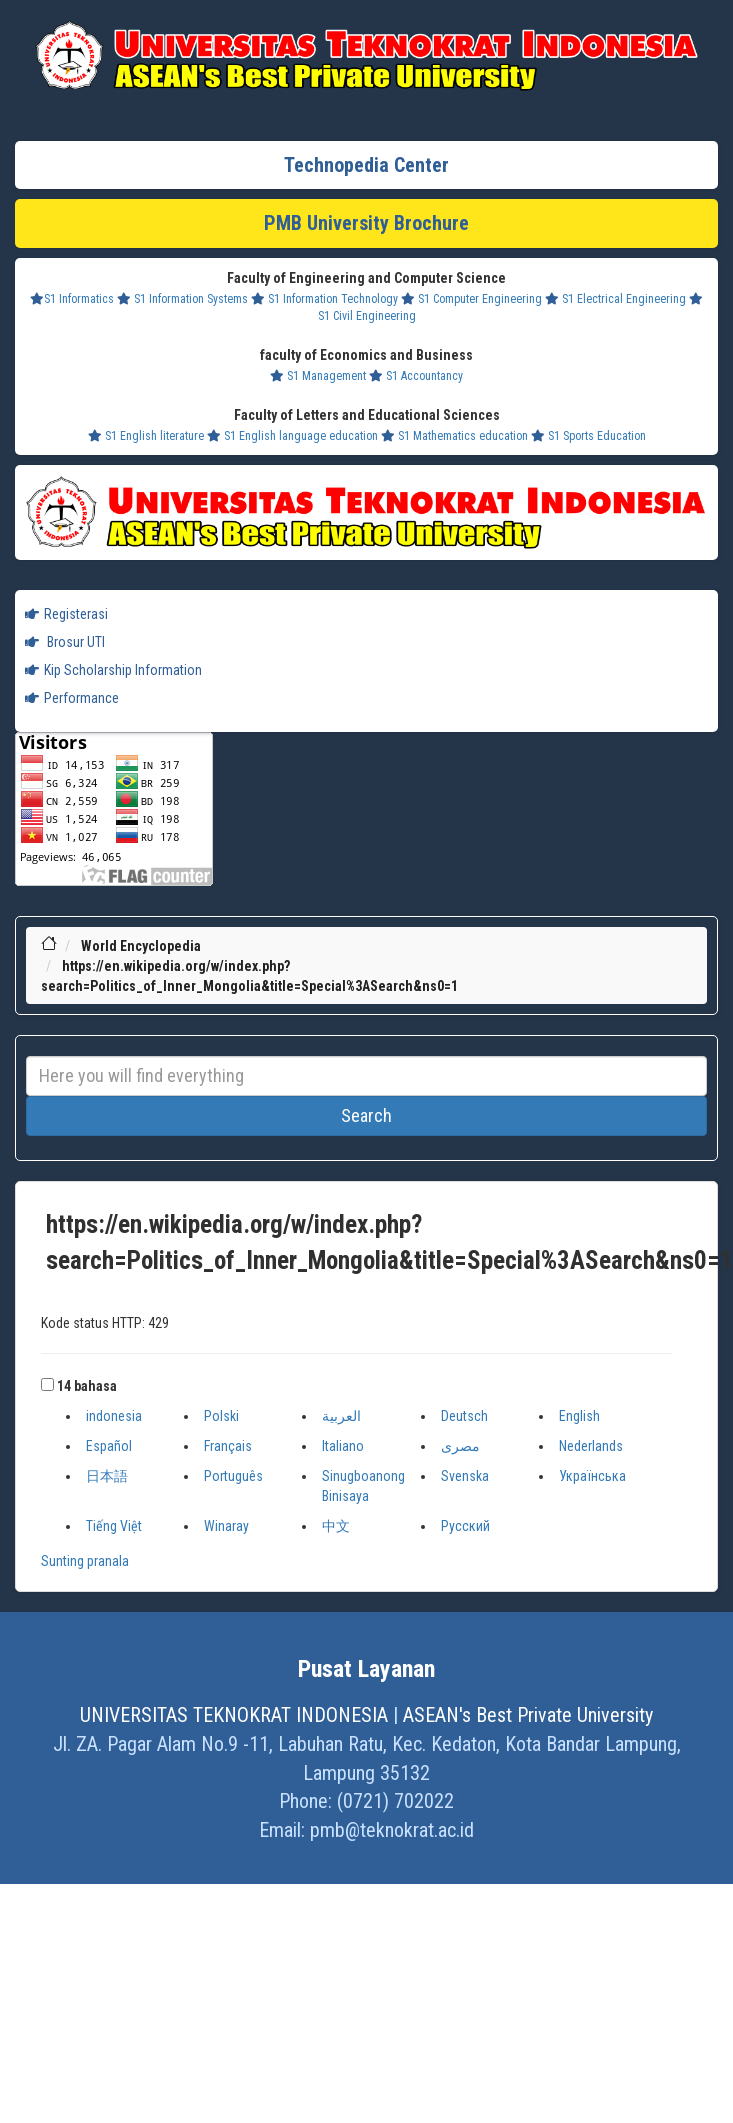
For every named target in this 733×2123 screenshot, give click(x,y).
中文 (336, 1526)
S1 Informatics (72, 299)
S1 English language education (292, 436)
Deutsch (464, 1416)
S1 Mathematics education (454, 436)
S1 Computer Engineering (471, 299)
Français (228, 1446)
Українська (592, 1476)
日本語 (107, 1476)
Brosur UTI (65, 642)
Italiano (343, 1446)
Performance (72, 698)
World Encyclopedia (141, 946)
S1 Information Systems (182, 299)
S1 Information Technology (324, 299)
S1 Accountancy (416, 376)
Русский (465, 1526)
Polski (221, 1416)
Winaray (226, 1526)
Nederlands (591, 1446)
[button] (47, 1384)
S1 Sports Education (588, 436)
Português (233, 1476)
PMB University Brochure (366, 223)
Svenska (465, 1476)
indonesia (114, 1416)
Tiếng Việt (114, 1526)
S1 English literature (146, 436)
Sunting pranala (85, 1561)
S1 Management (318, 376)
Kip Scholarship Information (113, 670)
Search (366, 1115)
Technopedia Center (366, 165)
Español (109, 1446)
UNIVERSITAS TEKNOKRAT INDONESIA (234, 1715)
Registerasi (66, 614)
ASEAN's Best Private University (528, 1715)
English (579, 1416)
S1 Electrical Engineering (615, 299)
